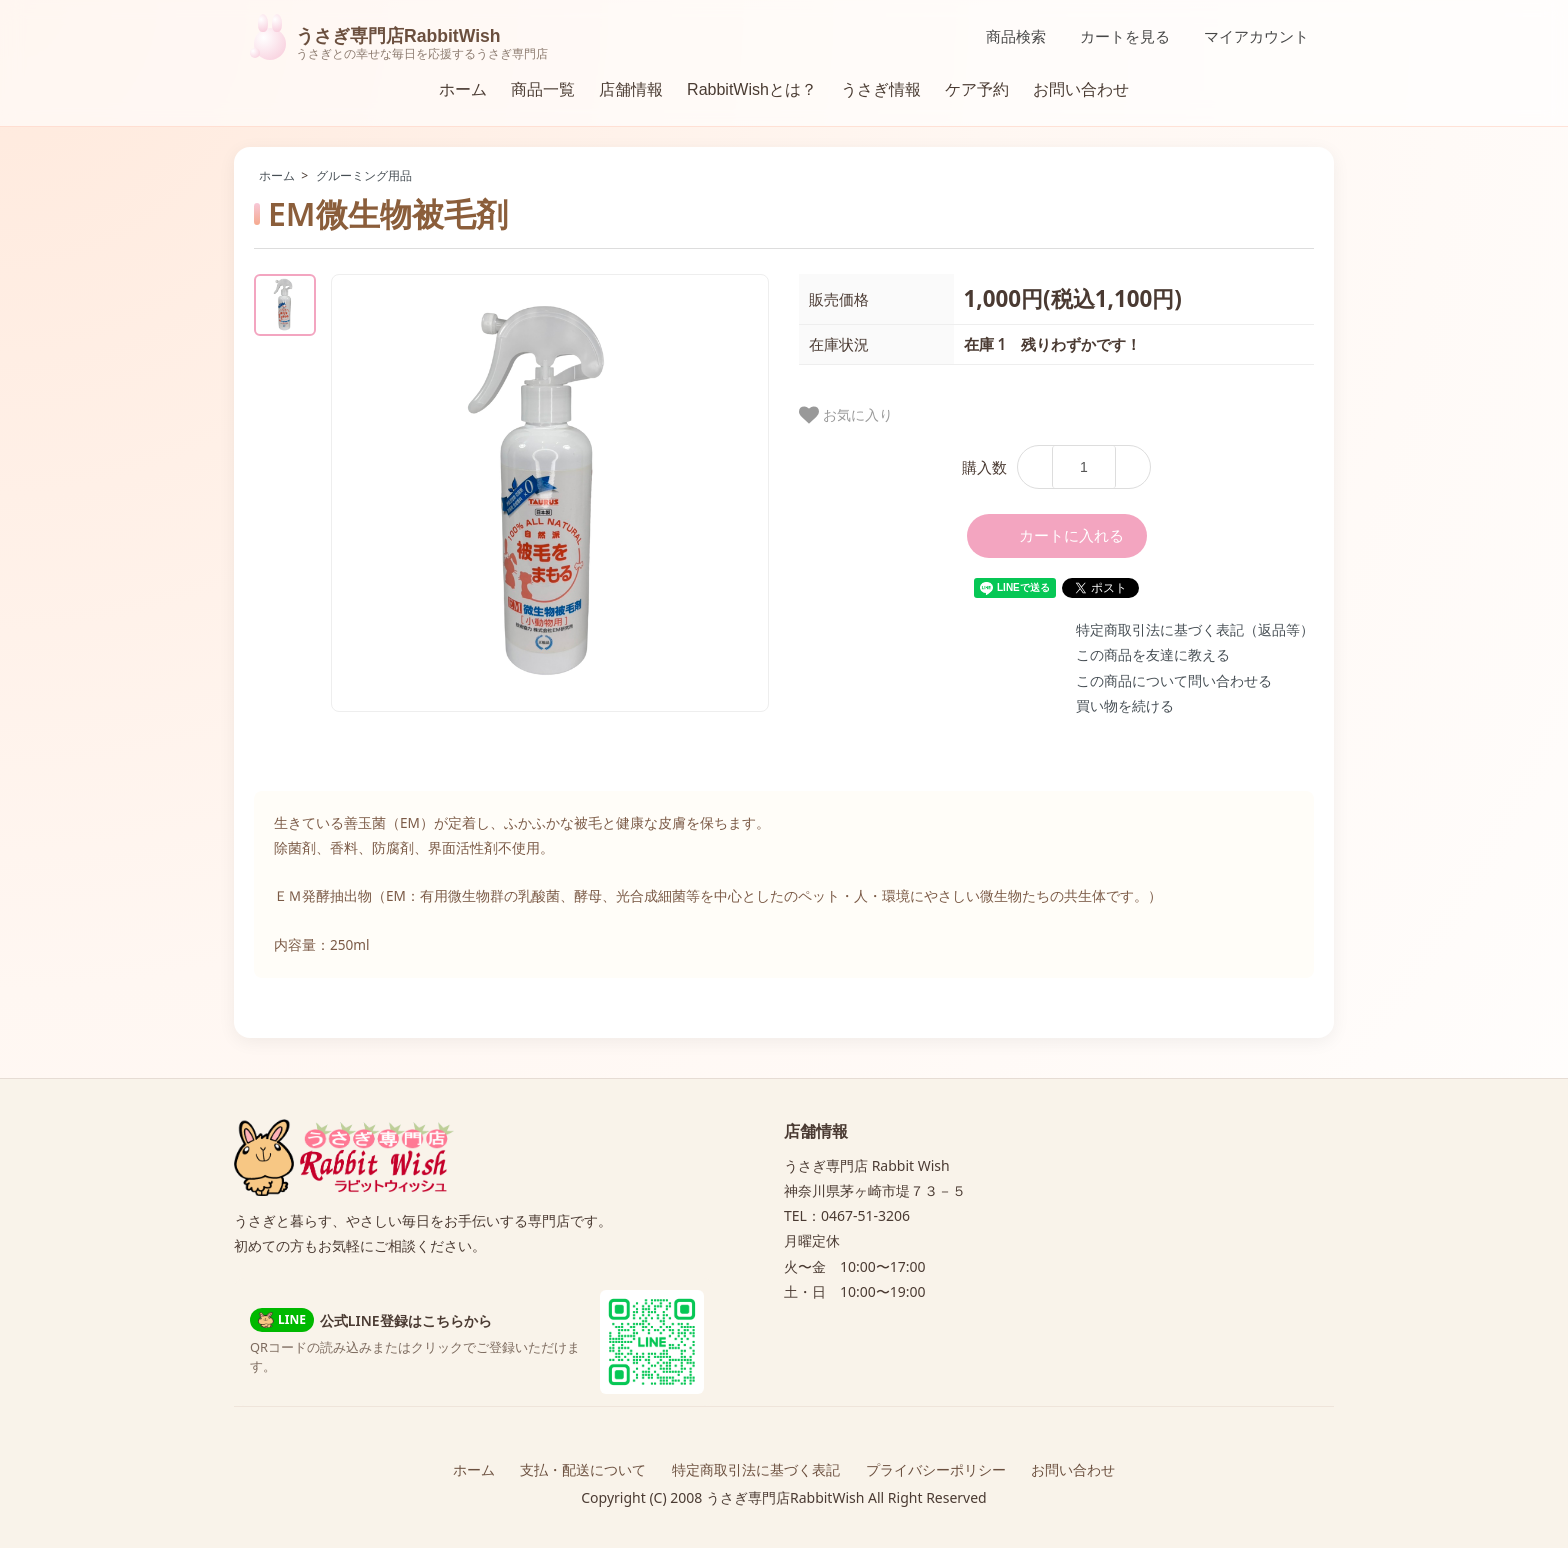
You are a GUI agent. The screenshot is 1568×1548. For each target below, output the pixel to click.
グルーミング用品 (364, 175)
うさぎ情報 (881, 89)
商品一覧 (543, 89)
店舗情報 (631, 89)
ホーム (463, 89)
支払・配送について (583, 1469)
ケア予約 (977, 89)
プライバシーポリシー (936, 1469)
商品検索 (1005, 36)
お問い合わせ (1081, 89)
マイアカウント (1246, 36)
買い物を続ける (1125, 705)
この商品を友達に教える (1153, 654)
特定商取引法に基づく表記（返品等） (1195, 629)
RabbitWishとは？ (752, 89)
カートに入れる (1057, 536)
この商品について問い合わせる (1174, 680)
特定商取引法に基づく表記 (756, 1469)
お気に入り (846, 415)
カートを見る (1114, 36)
